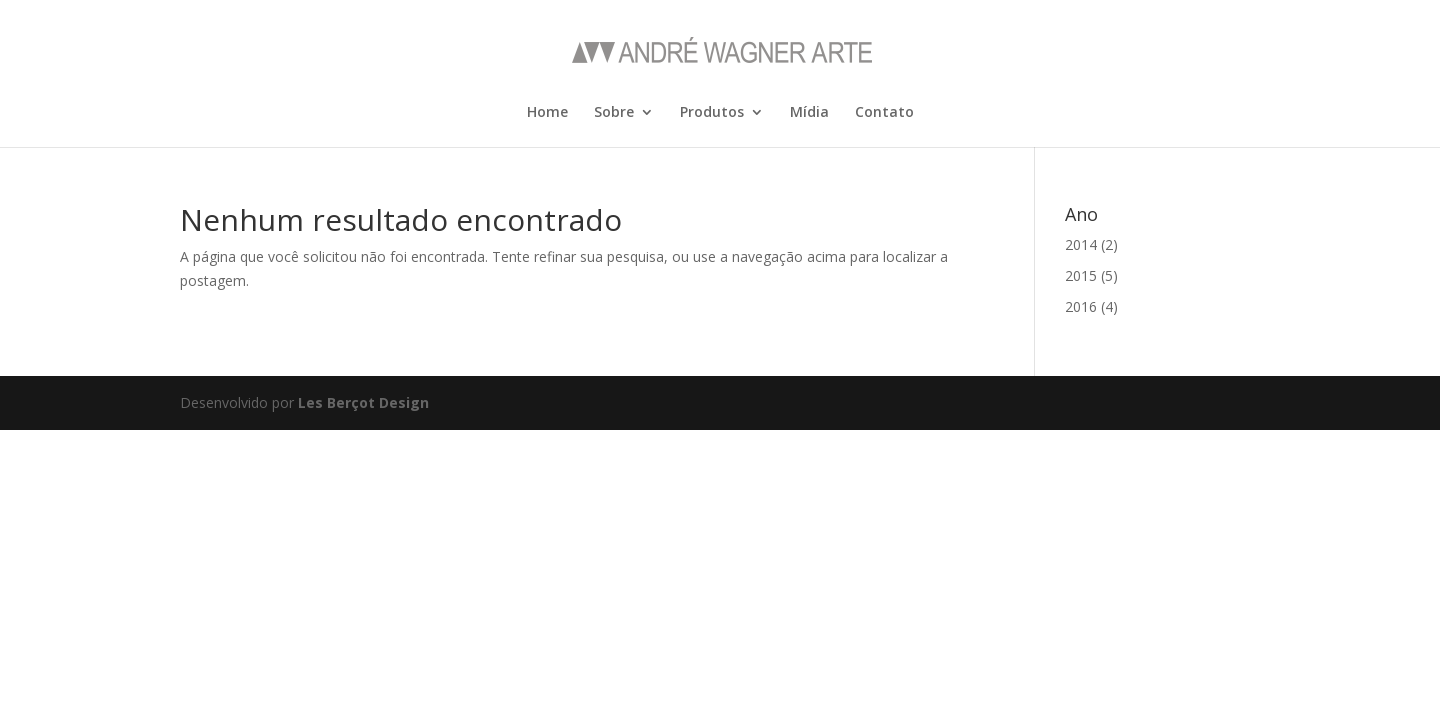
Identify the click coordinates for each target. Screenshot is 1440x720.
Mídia (809, 113)
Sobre (614, 113)
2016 (1081, 306)
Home (547, 113)
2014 (1081, 244)
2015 (1081, 275)
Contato (884, 113)
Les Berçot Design (363, 402)
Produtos (712, 113)
